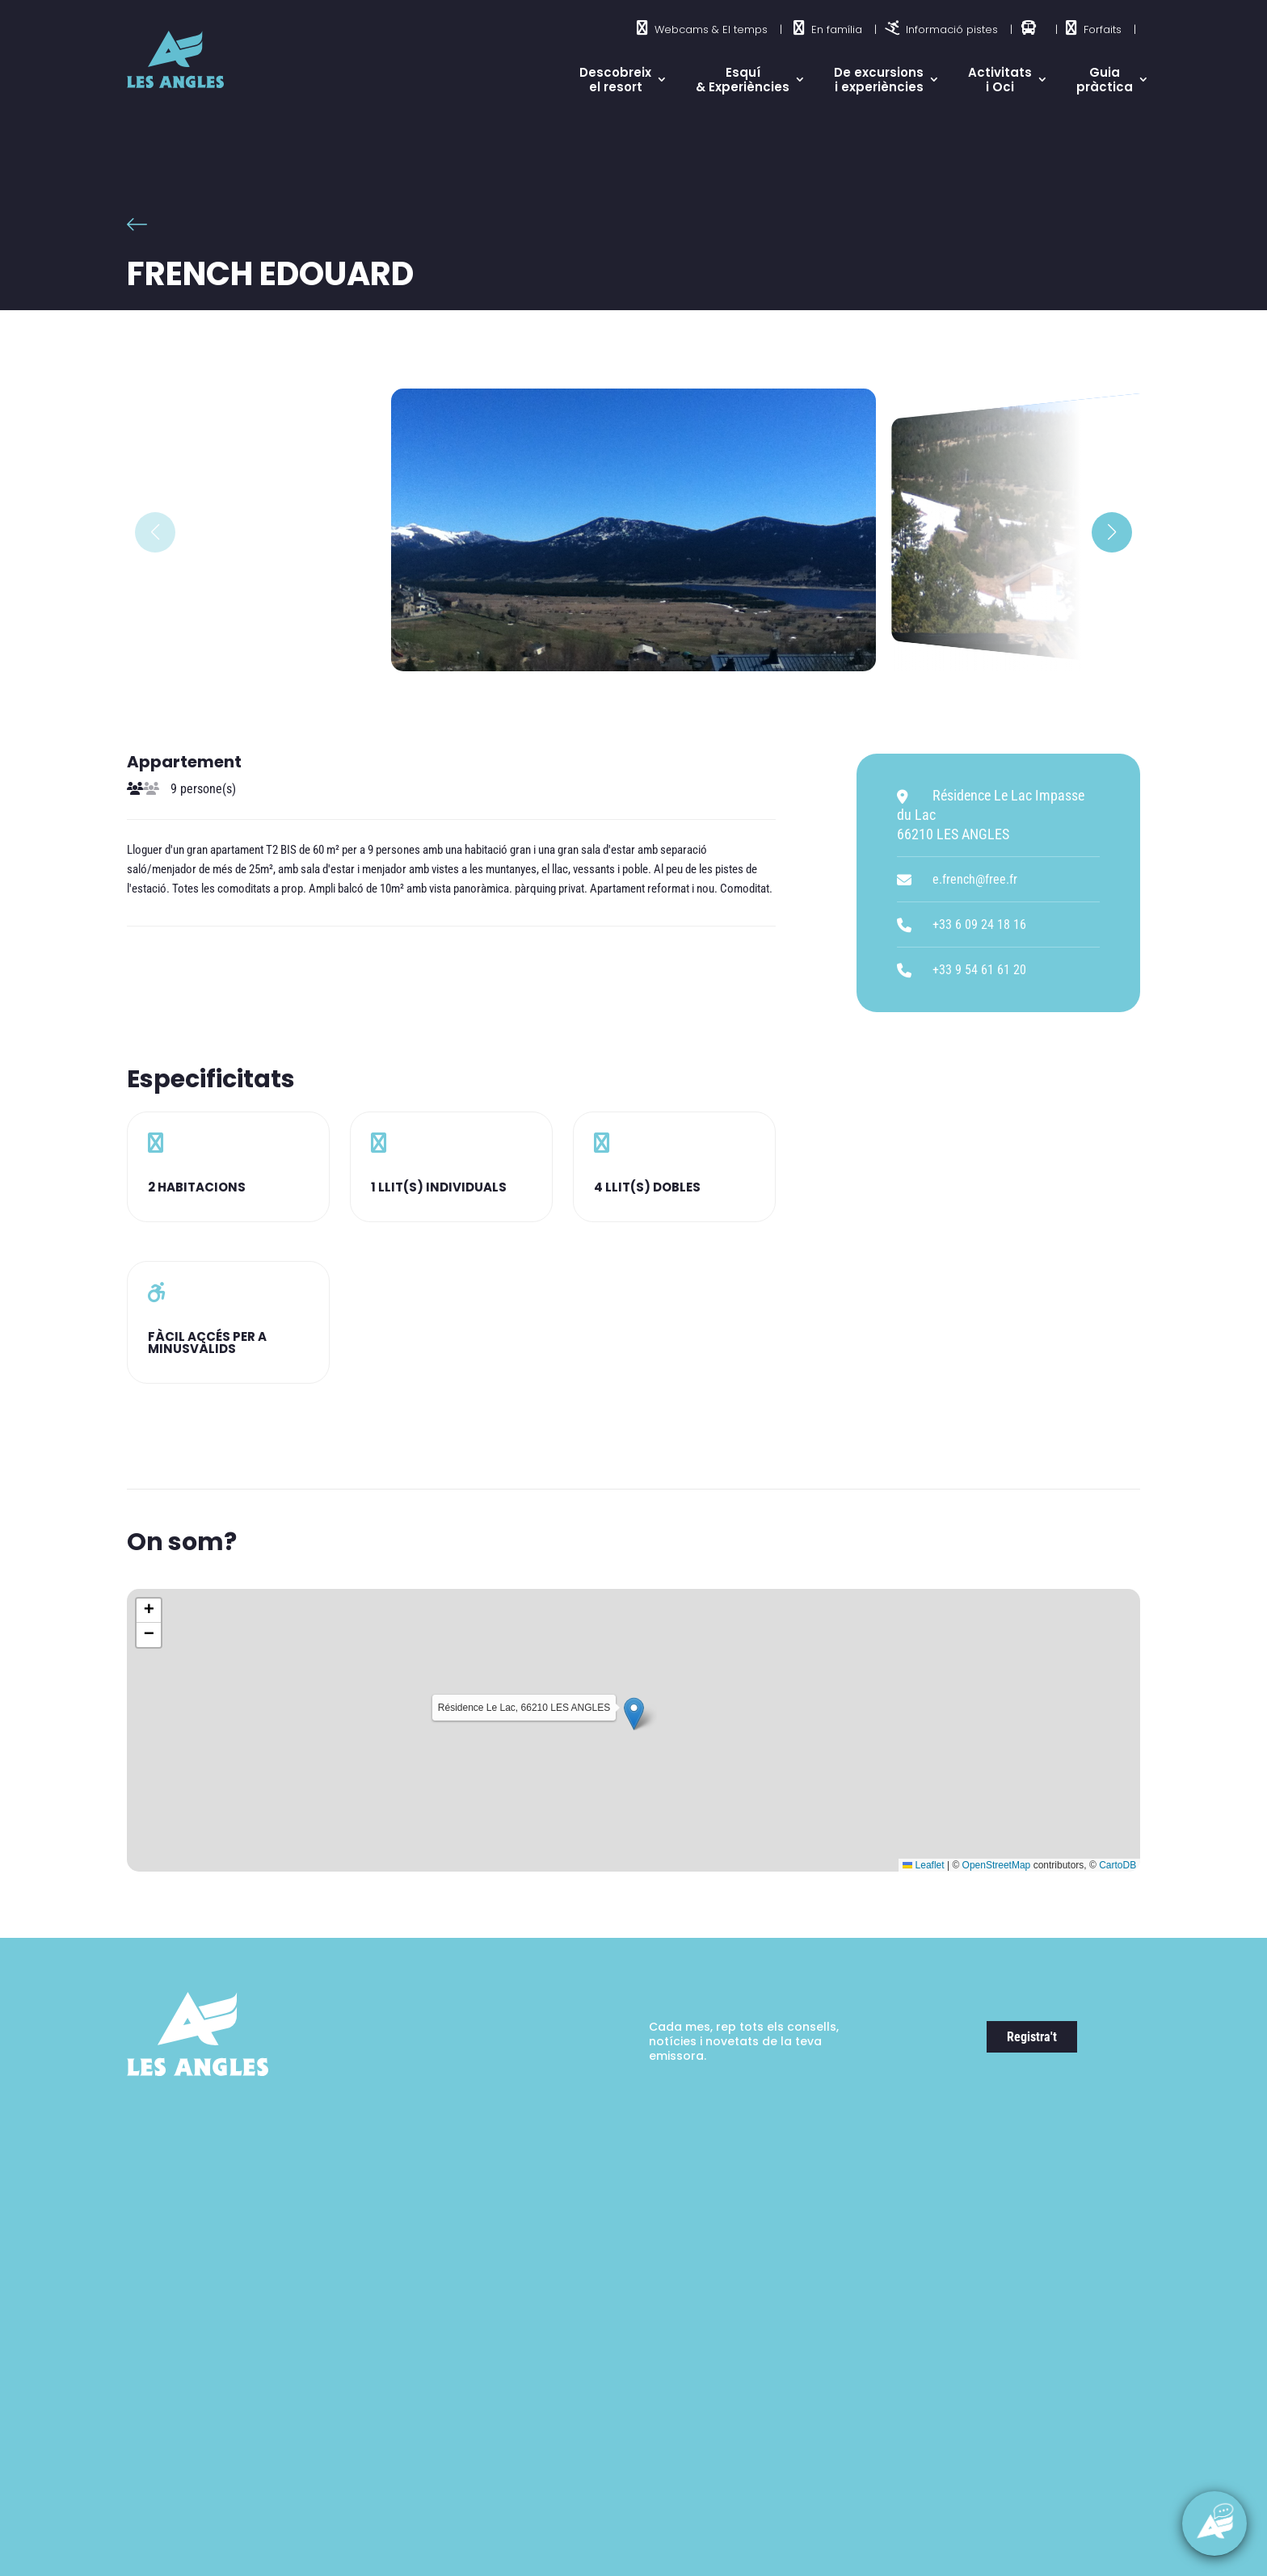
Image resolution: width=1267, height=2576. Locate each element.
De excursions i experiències (879, 79)
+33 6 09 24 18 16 (979, 924)
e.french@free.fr (974, 879)
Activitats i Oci (1000, 79)
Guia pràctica (1104, 79)
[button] (1112, 532)
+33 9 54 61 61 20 (979, 969)
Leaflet (923, 1865)
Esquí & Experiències (742, 79)
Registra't (1032, 2036)
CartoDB (1117, 1865)
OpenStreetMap (996, 1865)
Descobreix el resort (615, 79)
